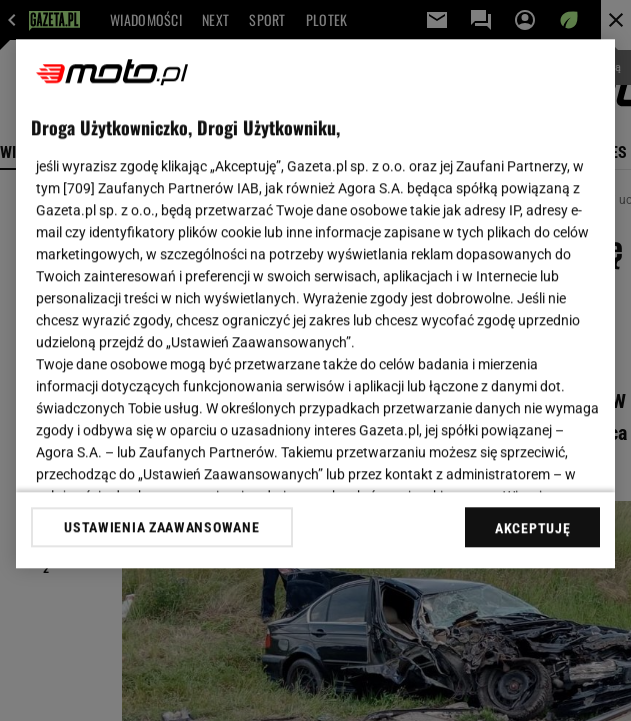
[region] (315, 303)
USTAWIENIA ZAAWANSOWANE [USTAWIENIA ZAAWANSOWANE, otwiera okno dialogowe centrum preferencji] (161, 527)
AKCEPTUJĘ (532, 528)
